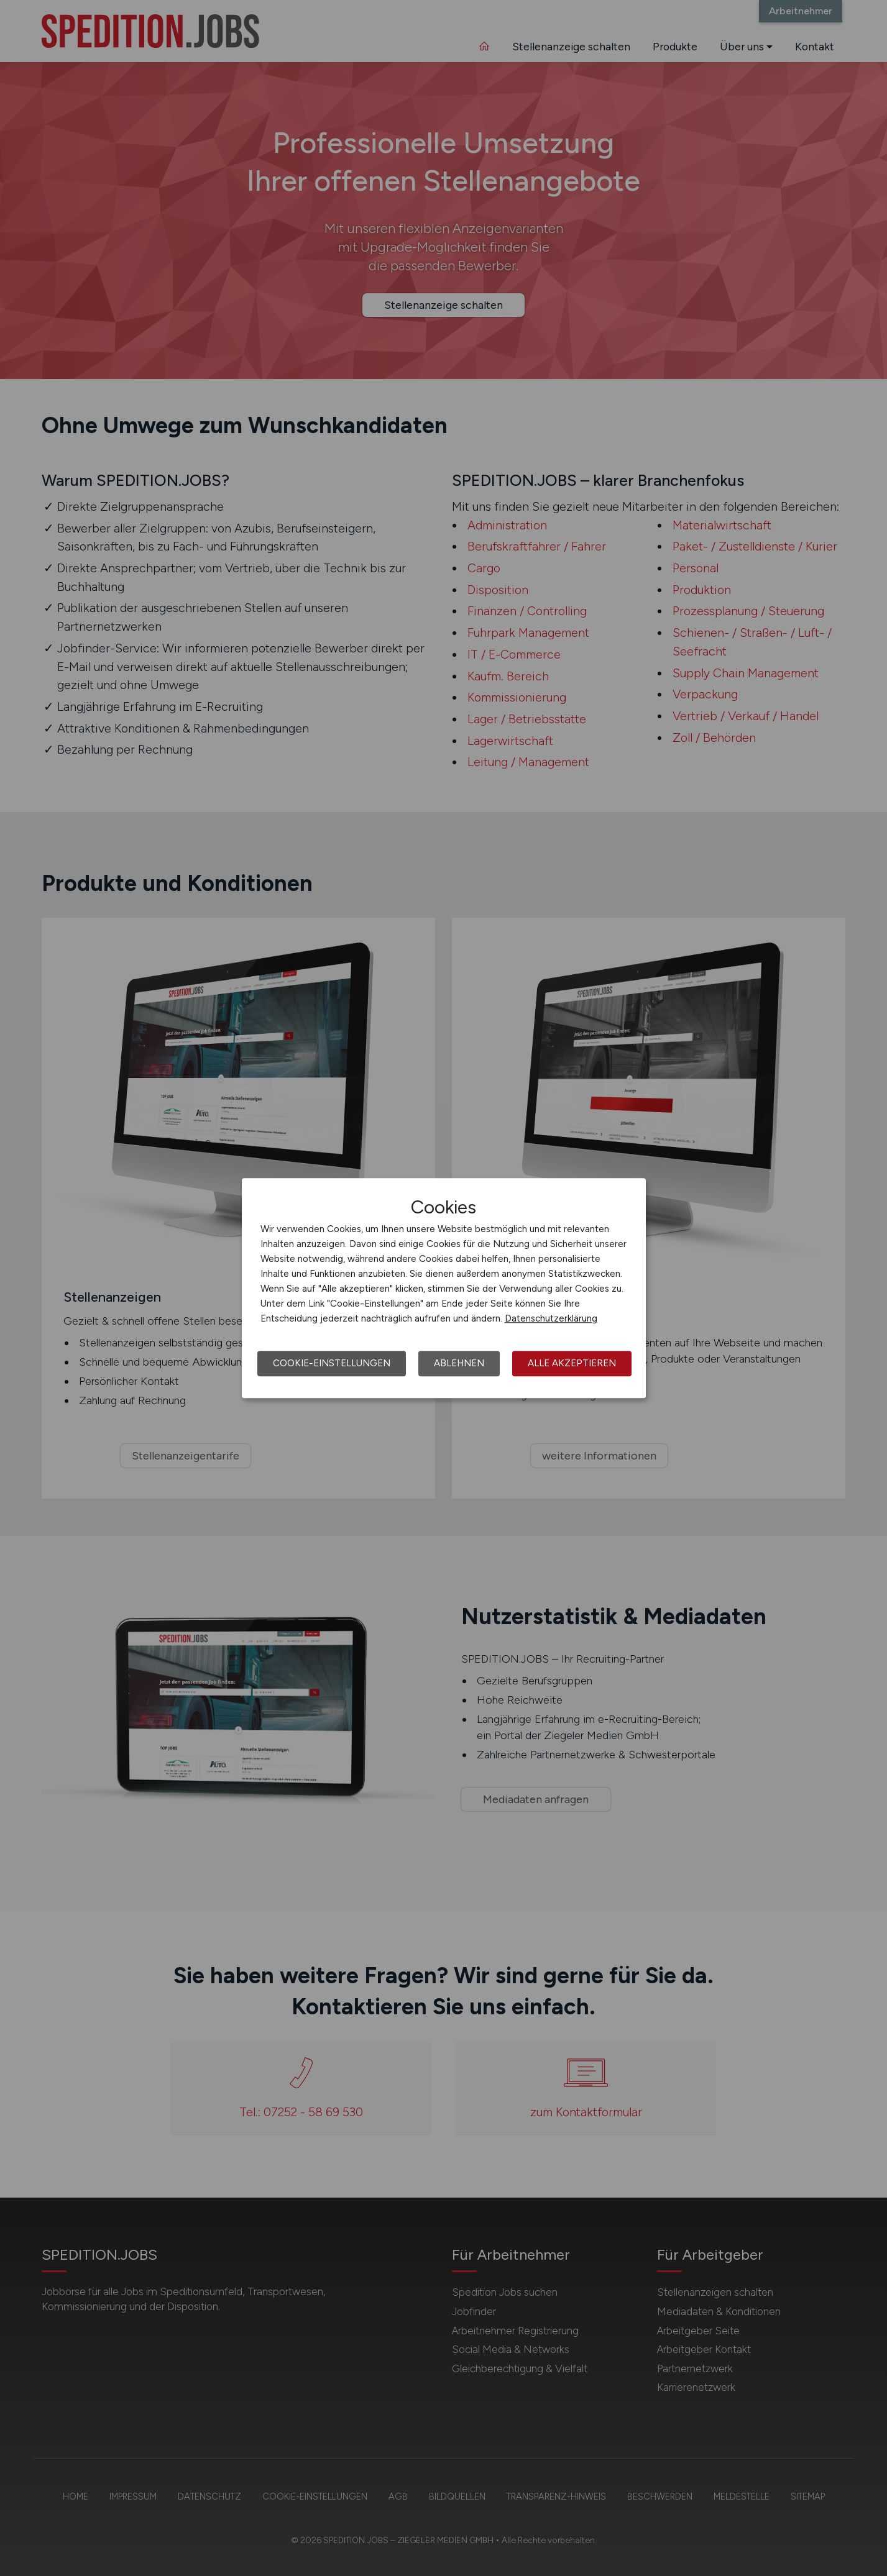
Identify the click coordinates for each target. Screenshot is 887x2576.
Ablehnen (459, 1363)
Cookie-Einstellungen (331, 1363)
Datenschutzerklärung (551, 1318)
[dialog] (444, 1288)
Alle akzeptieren (572, 1363)
